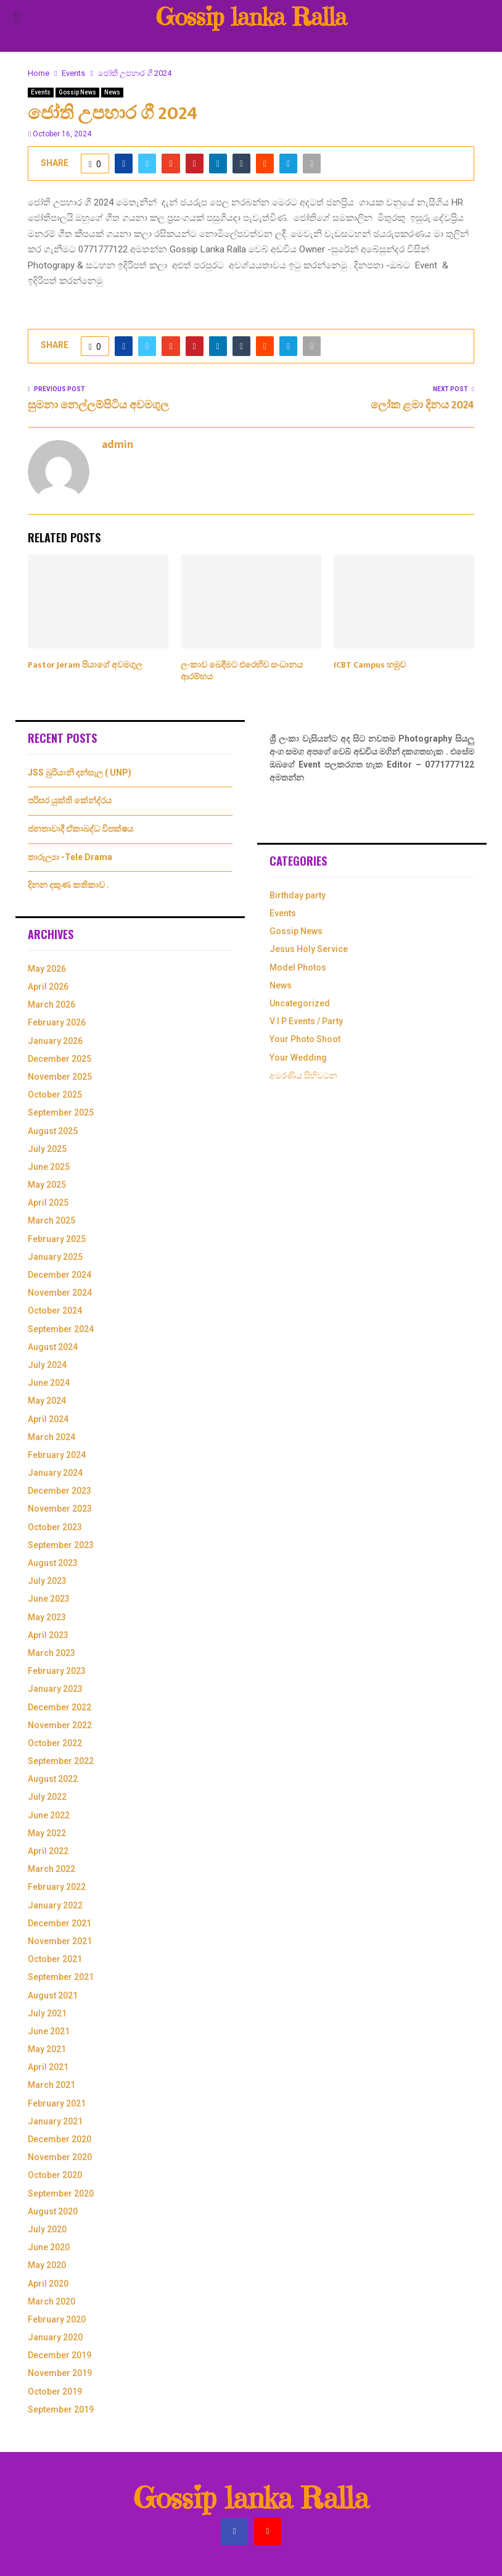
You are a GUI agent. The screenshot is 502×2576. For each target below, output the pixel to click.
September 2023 (61, 1545)
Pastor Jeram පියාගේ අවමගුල (85, 665)
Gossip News (77, 92)
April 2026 (48, 987)
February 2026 (57, 1022)
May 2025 (47, 1185)
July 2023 (47, 1581)
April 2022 (48, 1851)
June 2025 (49, 1167)
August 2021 (53, 1995)
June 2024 (49, 1383)
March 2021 (51, 2085)
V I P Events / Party (306, 1021)
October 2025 (55, 1095)
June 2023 (49, 1599)
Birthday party (298, 895)
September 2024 (61, 1329)
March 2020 (51, 2301)
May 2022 (47, 1833)
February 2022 (57, 1887)
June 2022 (49, 1815)
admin (117, 445)
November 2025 (60, 1077)
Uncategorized (300, 1003)
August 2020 (53, 2211)
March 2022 (51, 1869)
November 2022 (60, 1725)
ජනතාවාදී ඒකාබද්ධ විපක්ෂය (80, 829)
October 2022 (55, 1743)
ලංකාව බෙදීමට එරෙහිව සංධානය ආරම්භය (242, 670)
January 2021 (55, 2121)
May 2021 (47, 2049)
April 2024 (48, 1419)
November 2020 (60, 2157)
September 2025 (61, 1112)
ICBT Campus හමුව (370, 665)
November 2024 (60, 1293)
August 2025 (53, 1131)
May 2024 (47, 1401)
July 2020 (47, 2229)
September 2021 (61, 1977)
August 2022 (53, 1779)
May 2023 (47, 1617)
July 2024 (47, 1365)
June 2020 (49, 2247)
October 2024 (55, 1310)
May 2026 (47, 969)
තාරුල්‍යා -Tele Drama (70, 857)
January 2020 (55, 2337)
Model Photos (298, 967)
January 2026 (55, 1041)
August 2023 (53, 1563)
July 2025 (47, 1149)
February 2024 (57, 1455)
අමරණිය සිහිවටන (303, 1075)
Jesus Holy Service (309, 949)
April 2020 (48, 2283)
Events (41, 92)
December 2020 (59, 2139)
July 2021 (47, 2013)
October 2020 (55, 2175)
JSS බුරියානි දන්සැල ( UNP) (79, 772)
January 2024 (55, 1473)
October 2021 (55, 1959)
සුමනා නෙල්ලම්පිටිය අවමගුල (98, 405)
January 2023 (55, 1689)
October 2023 (55, 1527)
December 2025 (59, 1059)
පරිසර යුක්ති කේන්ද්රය (70, 800)
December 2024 (59, 1275)
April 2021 (48, 2067)
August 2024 (53, 1347)
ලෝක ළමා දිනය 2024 (422, 405)
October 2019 (55, 2391)
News (112, 92)
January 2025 (55, 1257)
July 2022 (47, 1797)
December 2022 (59, 1707)
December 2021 (59, 1923)
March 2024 (51, 1437)
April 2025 (48, 1202)
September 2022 (61, 1761)
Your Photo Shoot (305, 1039)
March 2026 (51, 1004)
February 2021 (57, 2103)
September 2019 (61, 2409)
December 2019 (59, 2355)
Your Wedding (298, 1057)
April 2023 (48, 1635)
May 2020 (47, 2265)
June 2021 (49, 2031)
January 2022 (55, 1905)
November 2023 (60, 1509)
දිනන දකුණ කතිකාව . (68, 885)
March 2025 (51, 1220)
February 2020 (57, 2319)
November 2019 (60, 2373)
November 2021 (60, 1941)
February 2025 (57, 1239)
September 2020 (61, 2193)
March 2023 (51, 1653)
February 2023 (57, 1671)
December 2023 (59, 1491)
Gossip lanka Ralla (251, 16)
